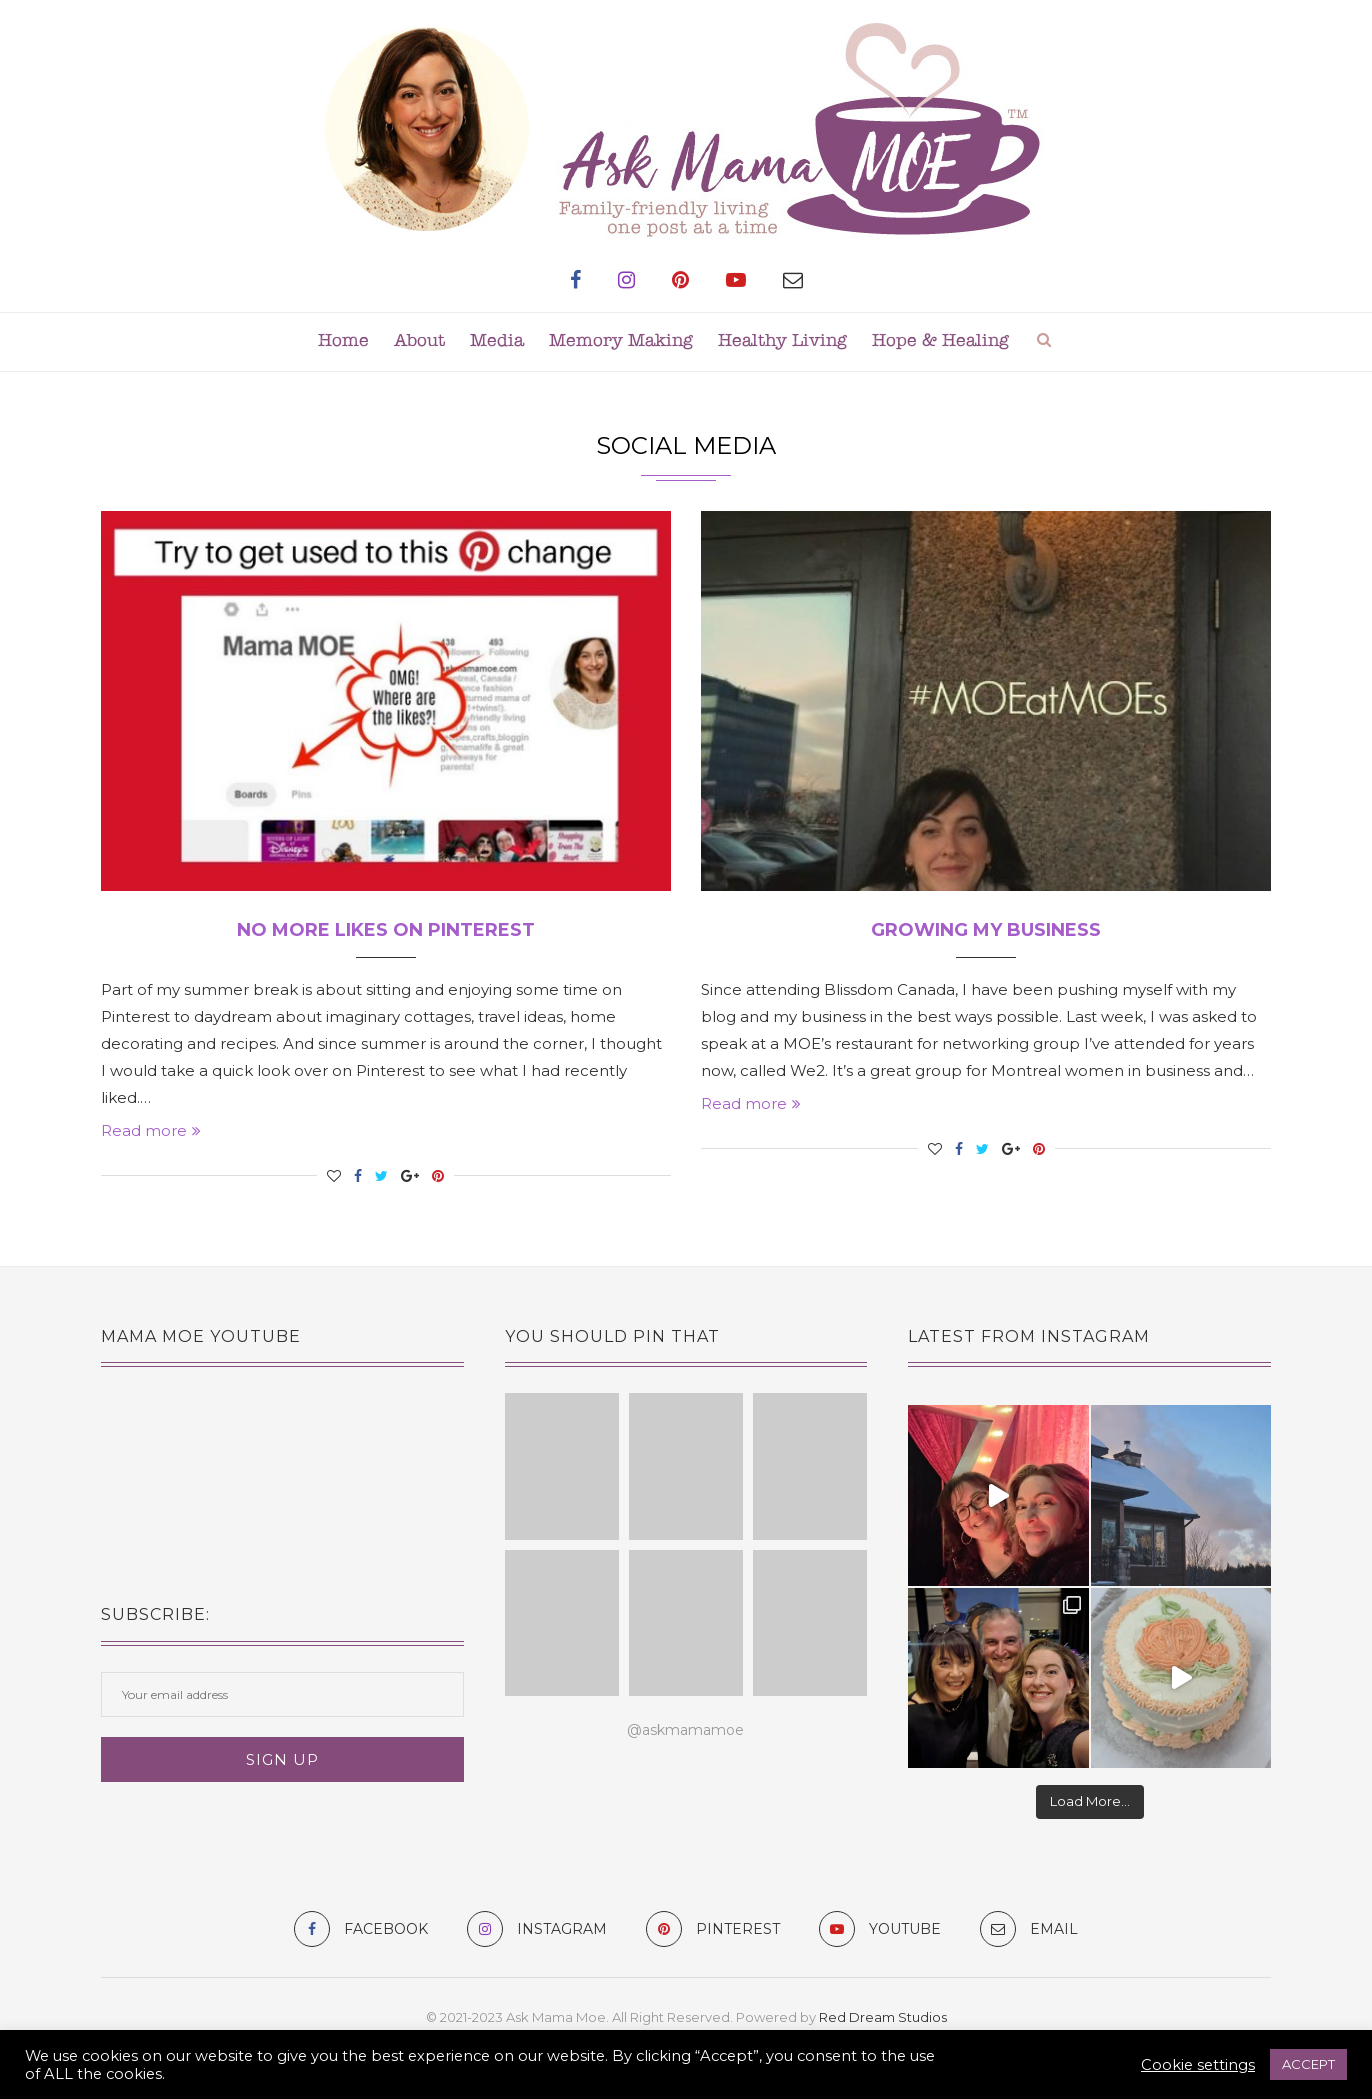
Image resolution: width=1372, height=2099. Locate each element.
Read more (151, 1130)
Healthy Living (782, 341)
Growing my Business (986, 930)
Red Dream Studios (883, 2017)
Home (343, 341)
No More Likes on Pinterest (386, 930)
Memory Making (621, 341)
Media (497, 341)
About (419, 341)
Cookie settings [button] (1198, 2065)
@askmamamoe (685, 1730)
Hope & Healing (940, 341)
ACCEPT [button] (1308, 2064)
